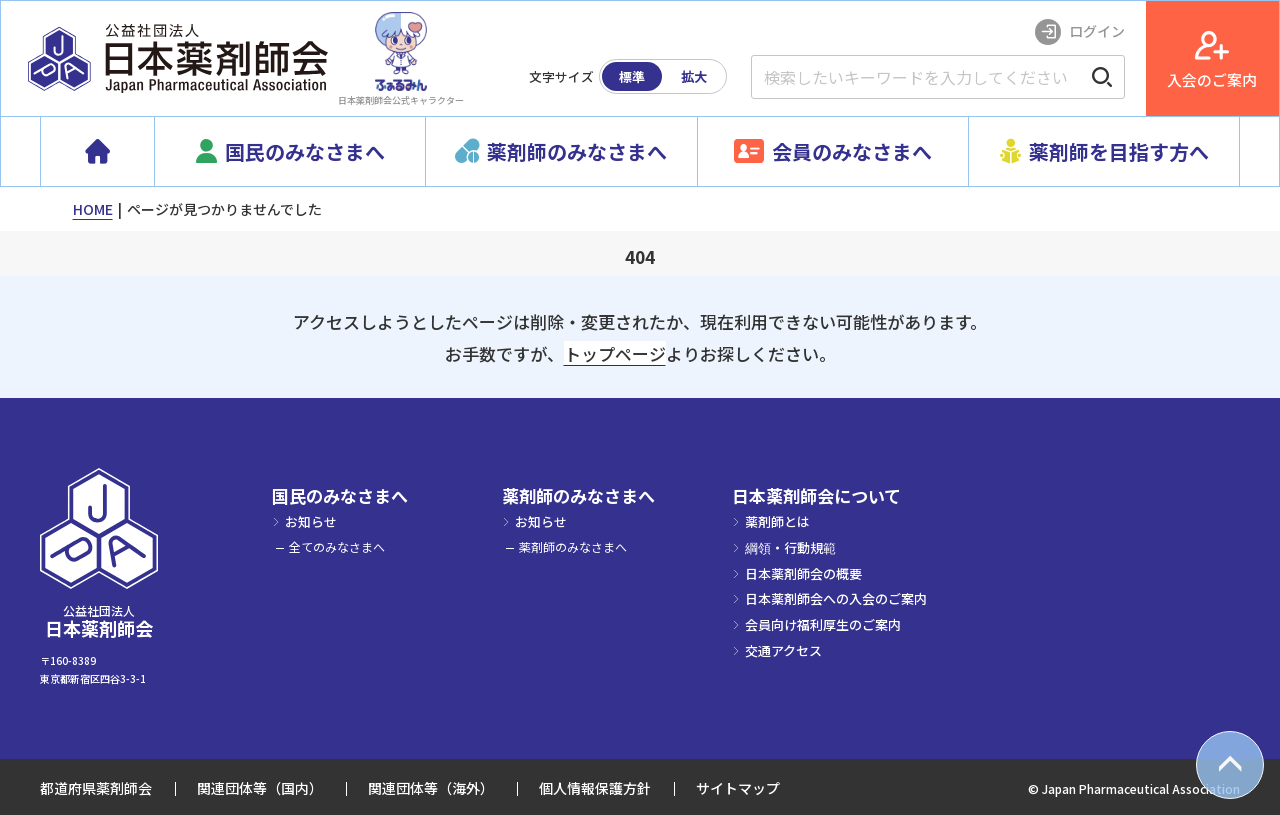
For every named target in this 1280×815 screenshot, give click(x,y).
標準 (632, 76)
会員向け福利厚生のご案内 (823, 624)
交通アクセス (783, 650)
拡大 (694, 76)
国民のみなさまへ (340, 496)
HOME (93, 209)
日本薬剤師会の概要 (803, 573)
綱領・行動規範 (790, 547)
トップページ (615, 353)
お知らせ (311, 521)
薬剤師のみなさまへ (578, 496)
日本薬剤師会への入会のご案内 (836, 598)
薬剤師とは (777, 521)
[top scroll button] (1230, 765)
